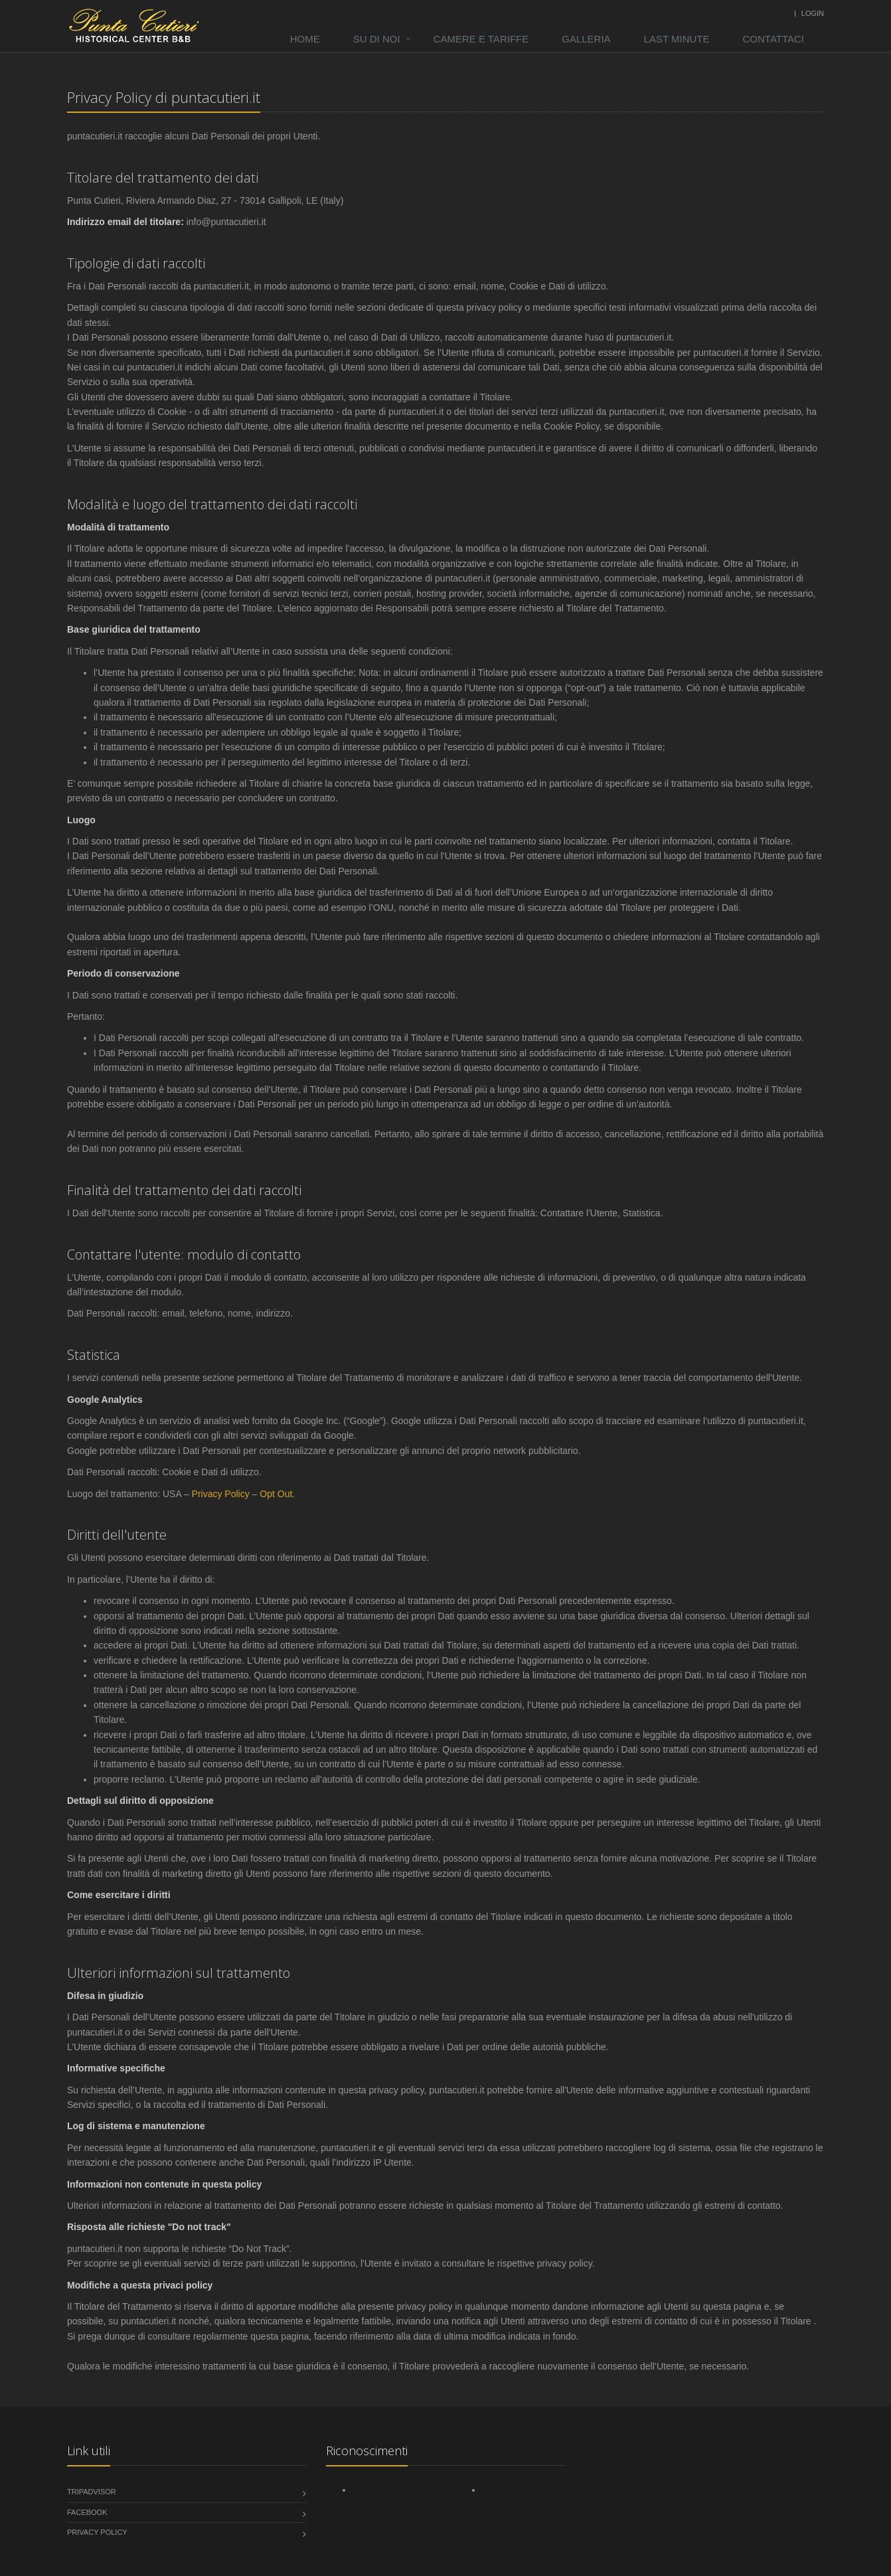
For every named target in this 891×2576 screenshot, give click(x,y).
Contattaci (774, 38)
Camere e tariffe (481, 38)
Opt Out (276, 1494)
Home (305, 38)
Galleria (586, 38)
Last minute (677, 38)
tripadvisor (91, 2492)
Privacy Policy (221, 1494)
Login (812, 13)
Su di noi (376, 38)
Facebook (87, 2512)
